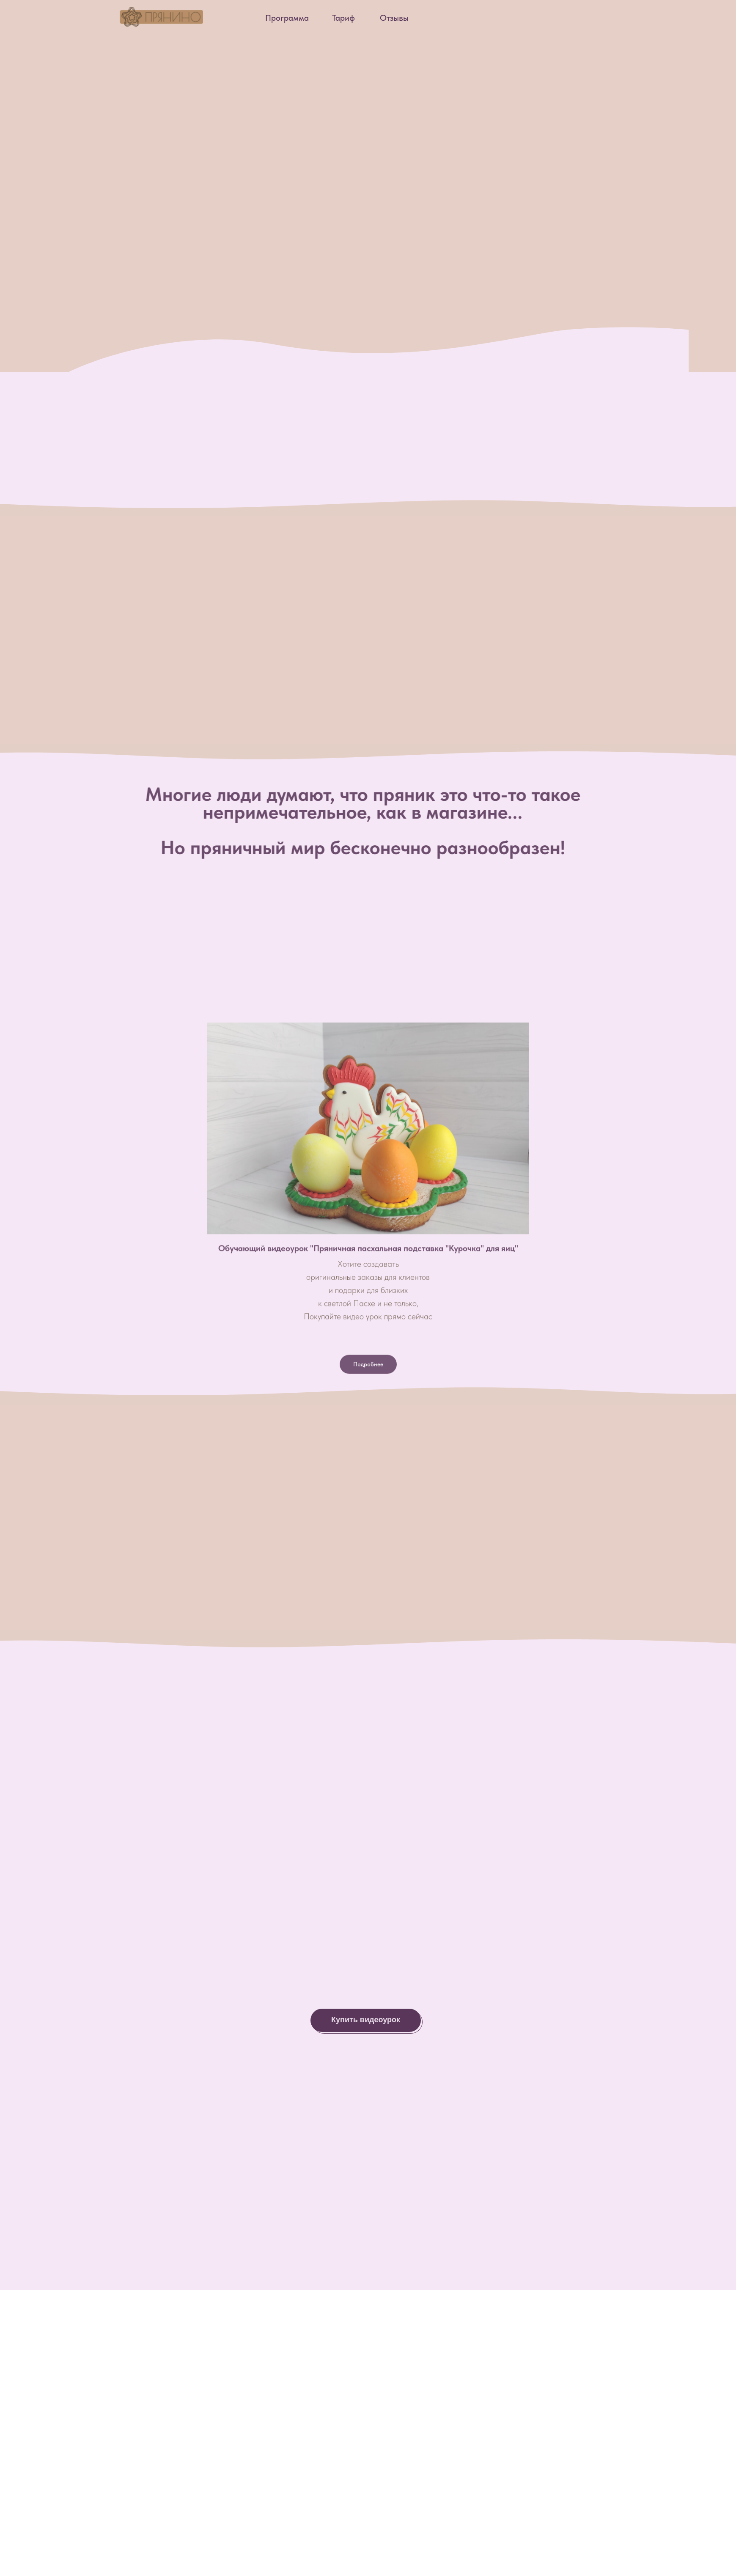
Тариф (343, 18)
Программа (287, 18)
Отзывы (394, 18)
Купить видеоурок (365, 2019)
